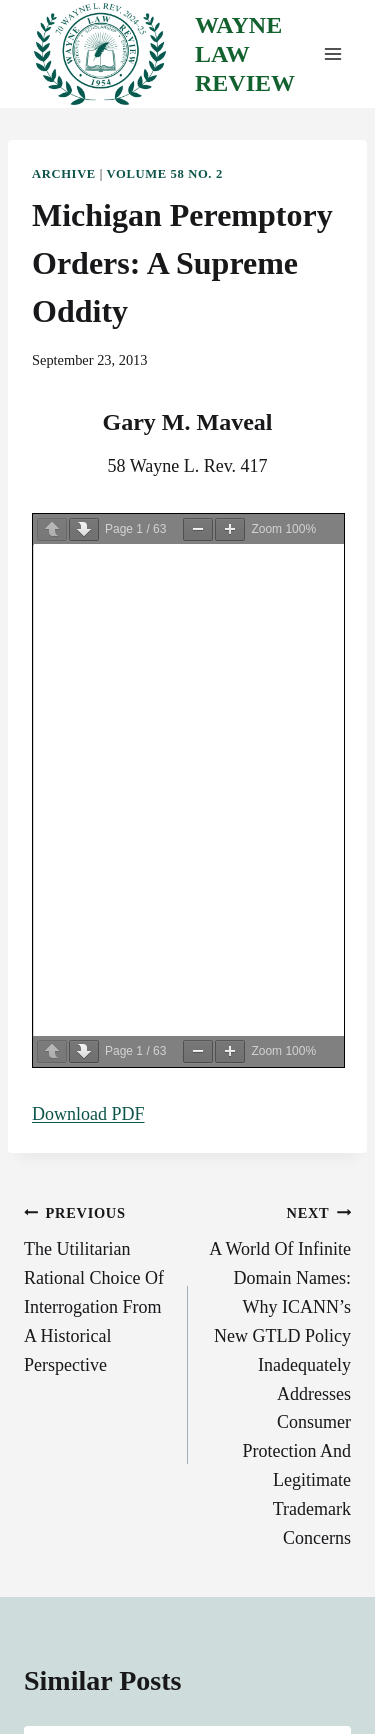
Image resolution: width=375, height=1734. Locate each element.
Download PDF (88, 1114)
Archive (64, 174)
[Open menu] (332, 54)
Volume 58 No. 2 (165, 174)
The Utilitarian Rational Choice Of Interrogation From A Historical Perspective (97, 1286)
